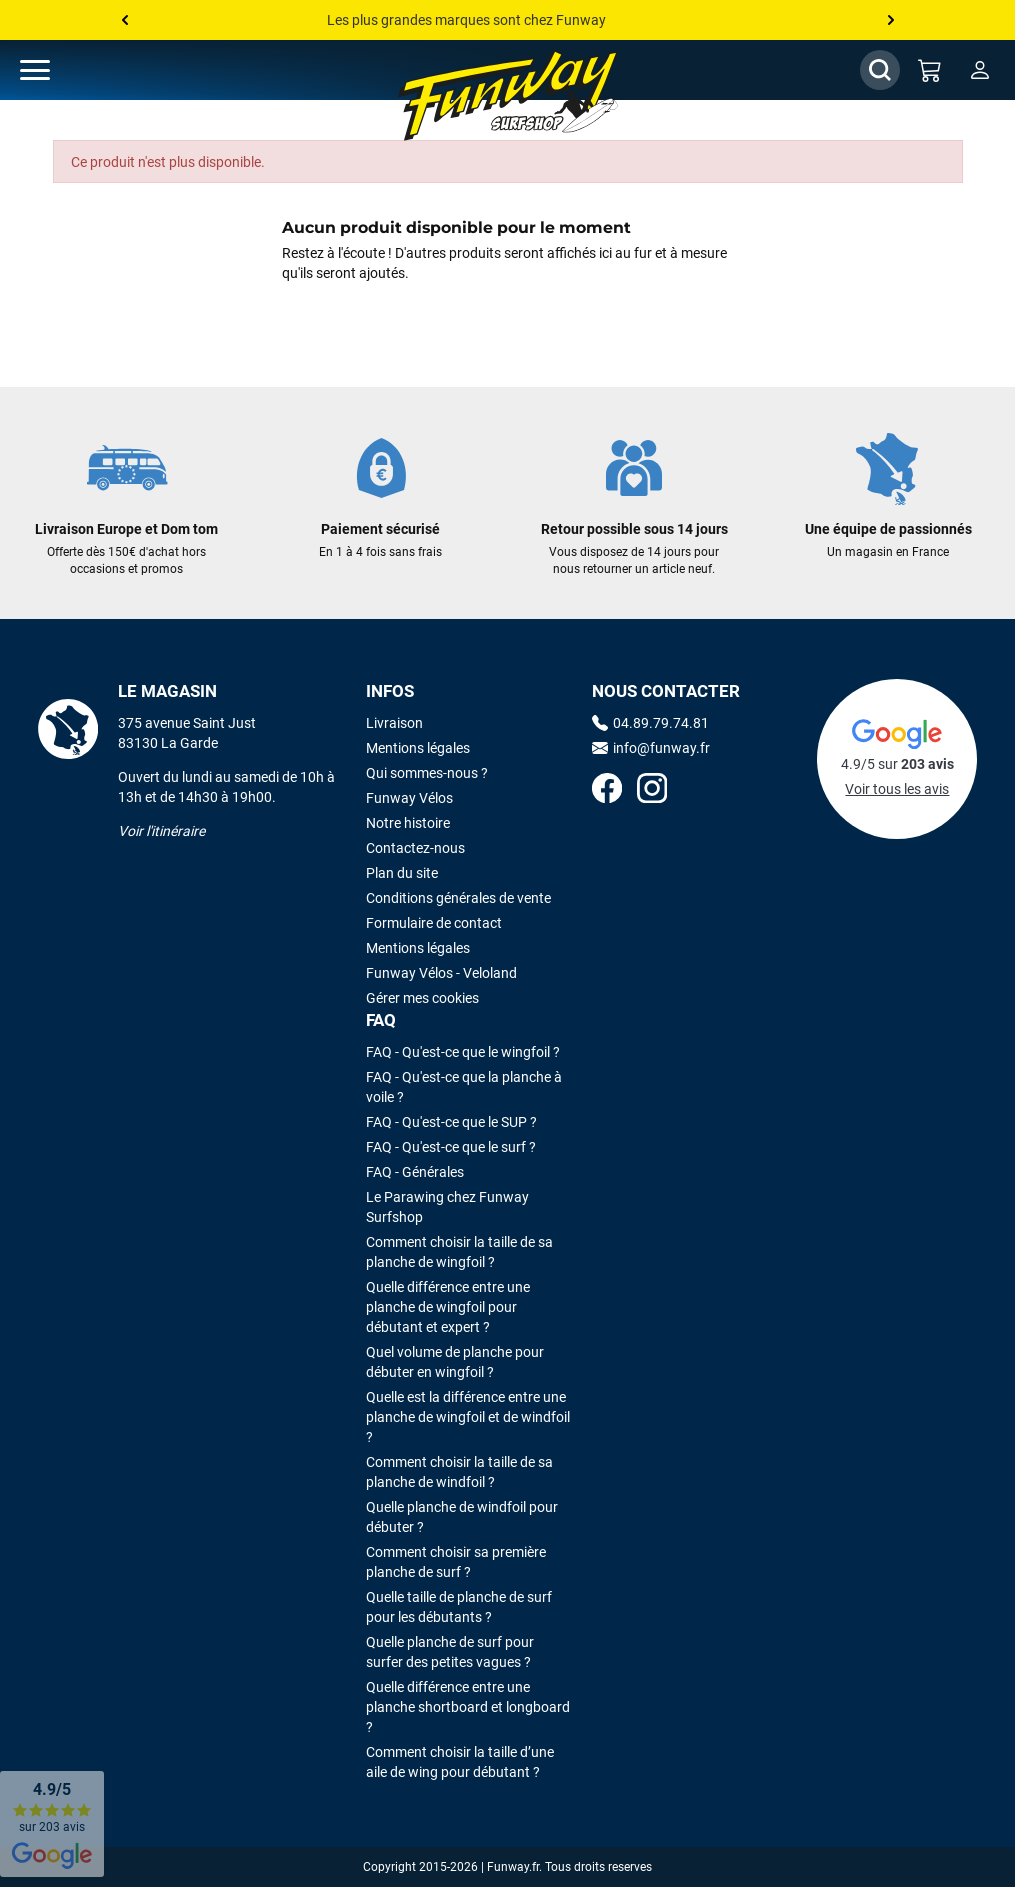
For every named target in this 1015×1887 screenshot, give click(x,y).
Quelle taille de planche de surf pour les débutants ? (459, 1607)
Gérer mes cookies (422, 998)
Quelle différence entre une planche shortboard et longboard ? (468, 1707)
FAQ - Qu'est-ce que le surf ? (451, 1147)
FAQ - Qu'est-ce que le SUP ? (451, 1122)
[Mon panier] (930, 70)
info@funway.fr (651, 748)
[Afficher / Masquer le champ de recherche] (880, 70)
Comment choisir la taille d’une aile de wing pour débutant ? (460, 1762)
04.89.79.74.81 (650, 723)
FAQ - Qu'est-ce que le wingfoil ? (463, 1052)
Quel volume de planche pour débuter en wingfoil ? (455, 1362)
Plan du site (402, 873)
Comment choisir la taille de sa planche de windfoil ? (459, 1472)
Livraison (394, 723)
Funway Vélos (409, 798)
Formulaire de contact (434, 923)
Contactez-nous (415, 848)
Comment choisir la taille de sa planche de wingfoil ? (459, 1252)
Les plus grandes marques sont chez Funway (466, 20)
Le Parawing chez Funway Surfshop (447, 1207)
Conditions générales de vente (458, 898)
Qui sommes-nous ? (427, 773)
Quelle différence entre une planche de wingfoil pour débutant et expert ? (448, 1307)
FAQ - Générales (415, 1172)
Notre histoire (408, 823)
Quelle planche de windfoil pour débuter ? (462, 1517)
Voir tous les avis (897, 789)
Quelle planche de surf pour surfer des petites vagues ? (450, 1652)
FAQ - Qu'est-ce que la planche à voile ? (464, 1087)
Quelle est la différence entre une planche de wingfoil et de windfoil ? (468, 1417)
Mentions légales (418, 748)
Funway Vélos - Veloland (441, 973)
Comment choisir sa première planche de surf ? (456, 1562)
